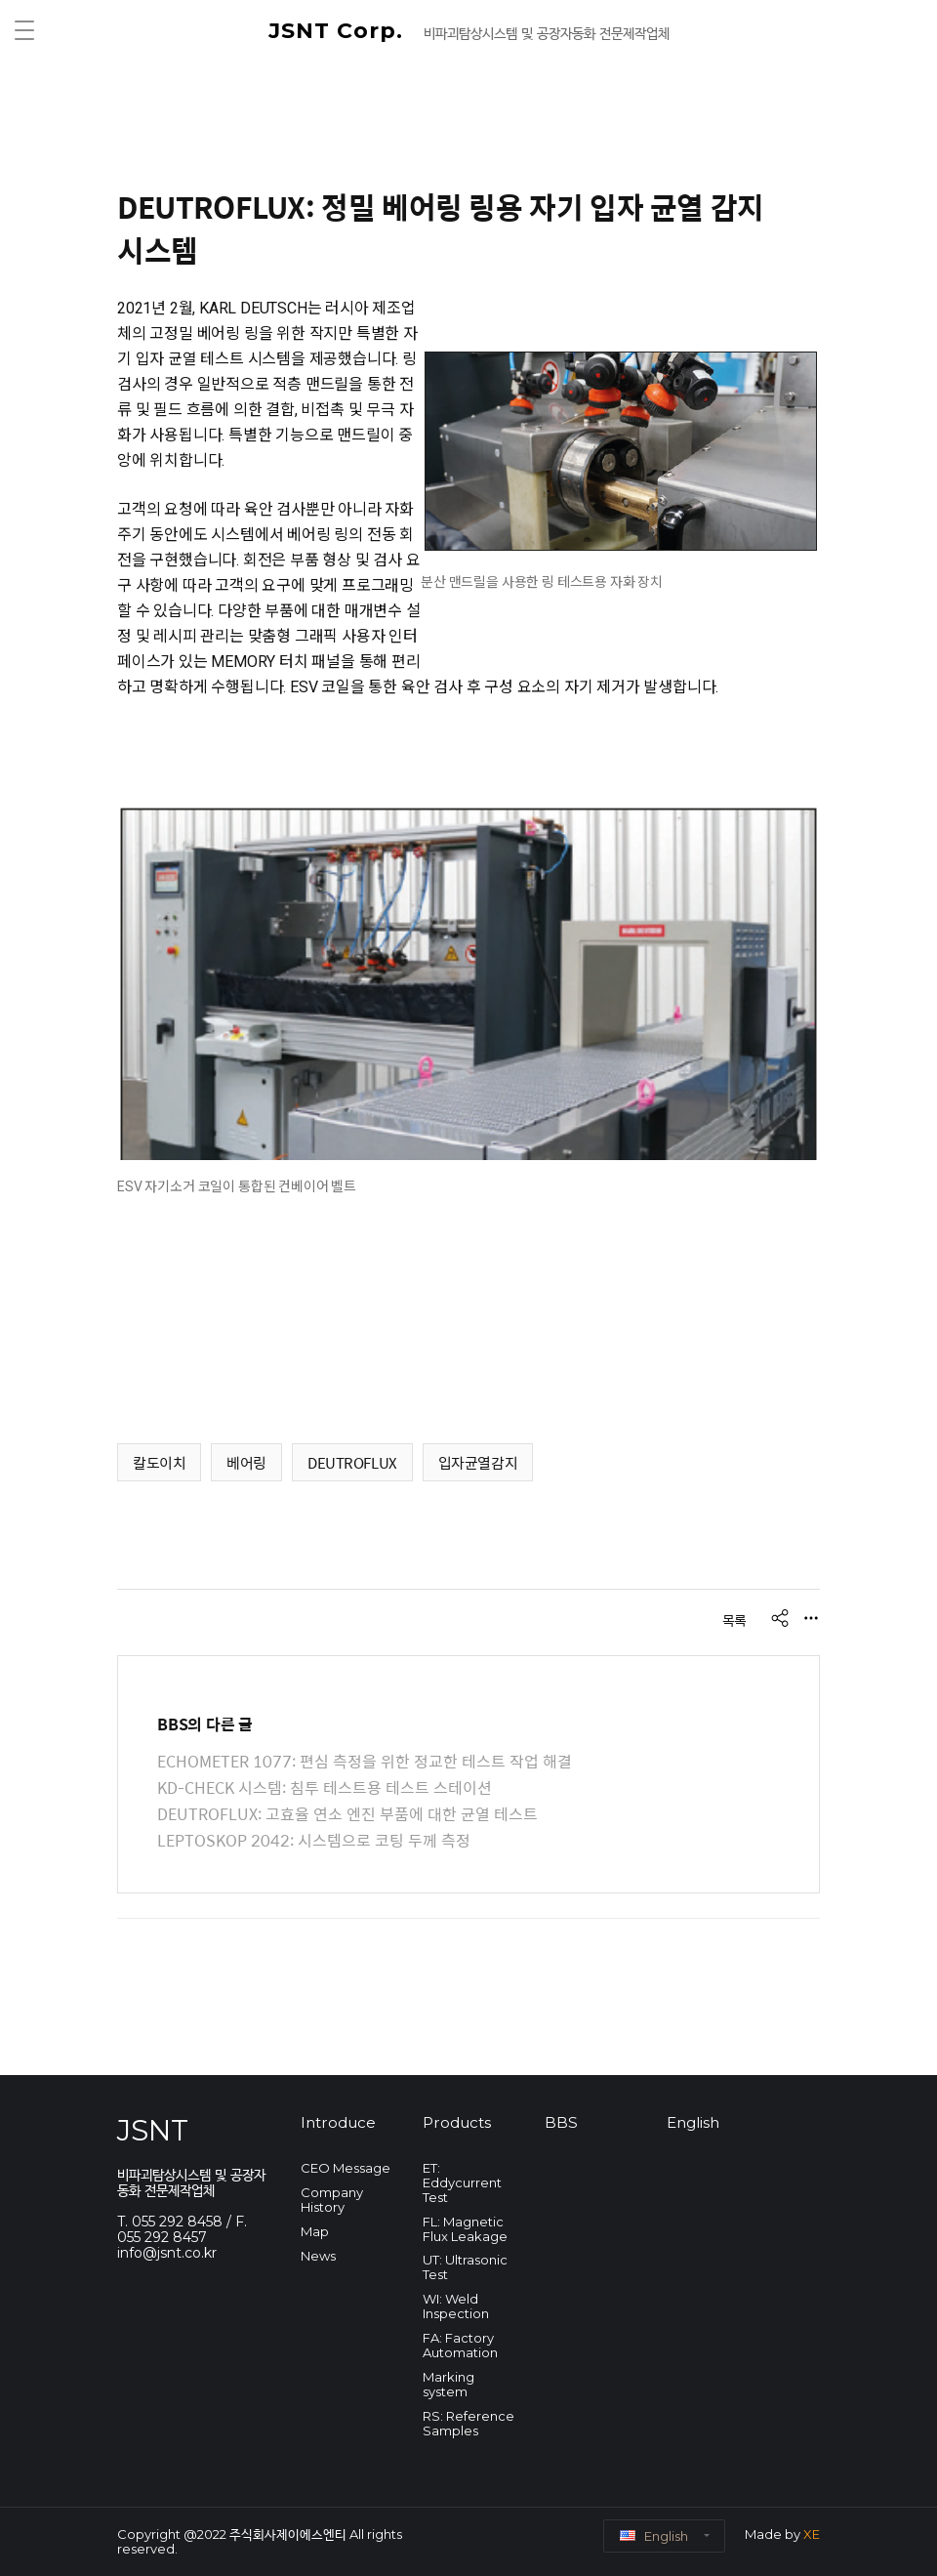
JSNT (152, 2130)
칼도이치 (159, 1462)
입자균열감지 (477, 1462)
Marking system (448, 2384)
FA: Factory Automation (460, 2345)
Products (457, 2122)
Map (315, 2231)
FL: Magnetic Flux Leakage (465, 2229)
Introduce (338, 2122)
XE (811, 2534)
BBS (561, 2122)
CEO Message (345, 2168)
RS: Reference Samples (468, 2423)
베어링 (246, 1462)
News (318, 2256)
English (693, 2122)
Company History (332, 2199)
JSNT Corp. (339, 31)
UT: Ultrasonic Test (465, 2267)
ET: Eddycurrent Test (462, 2182)
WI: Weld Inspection (456, 2306)
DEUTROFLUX (352, 1462)
